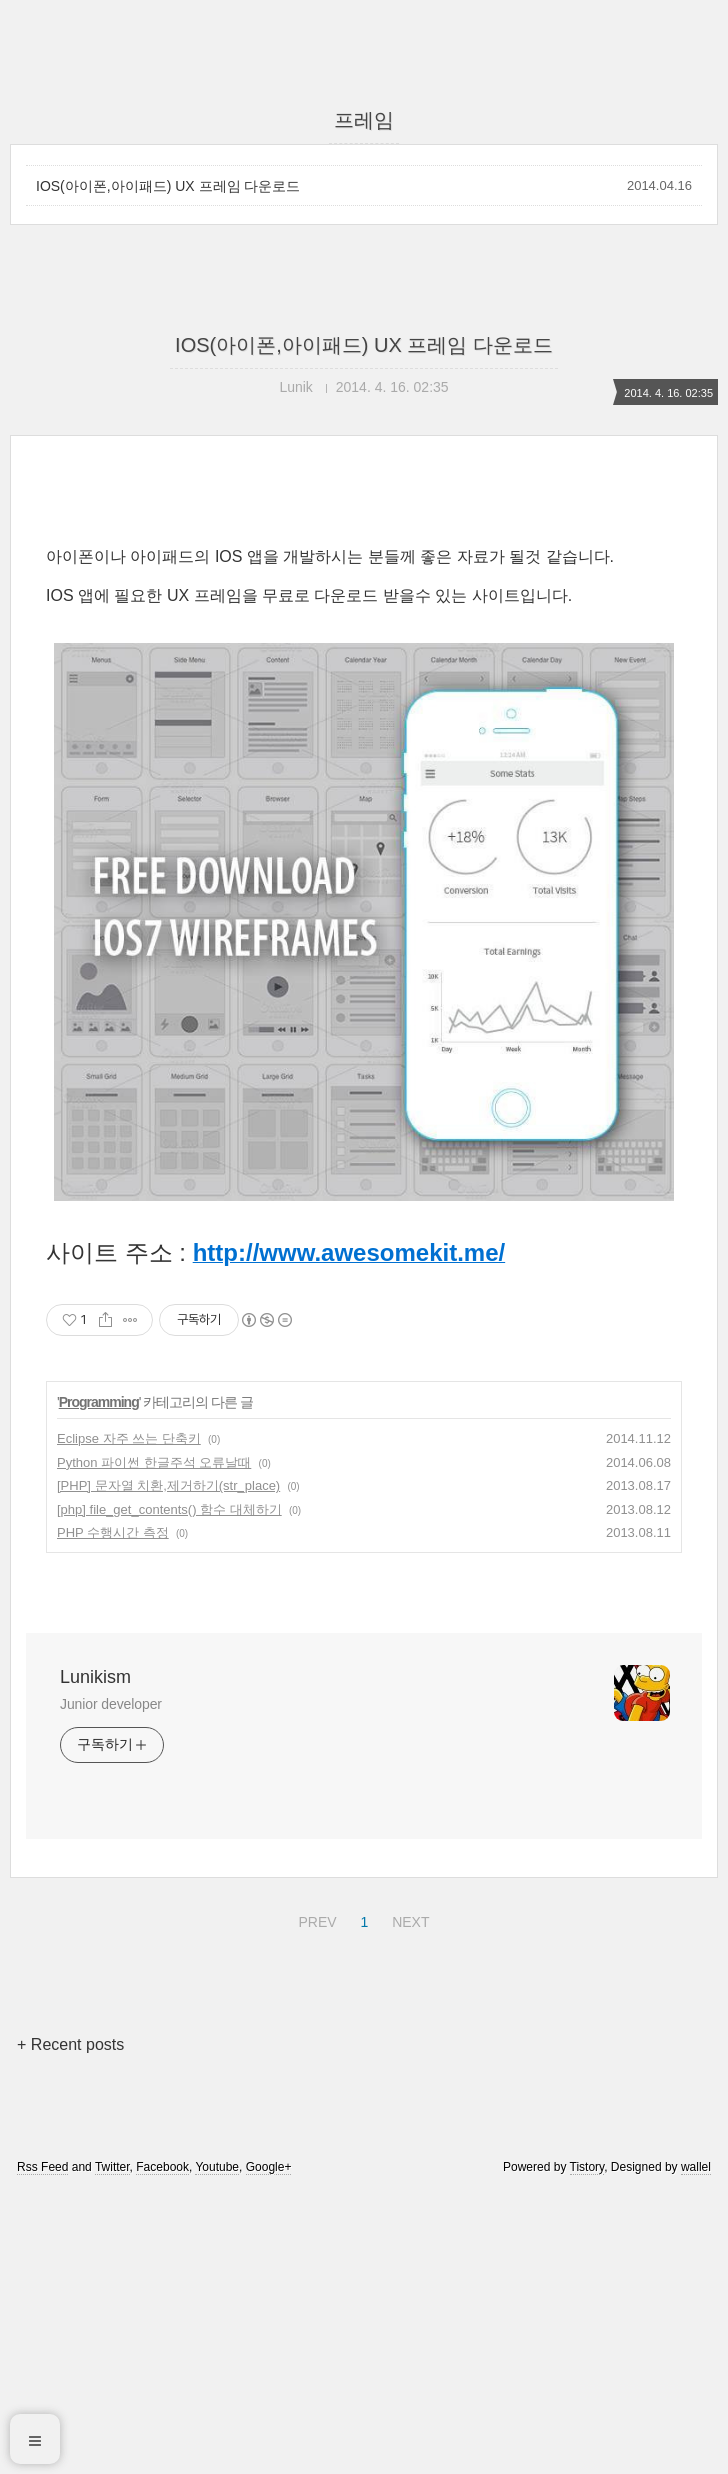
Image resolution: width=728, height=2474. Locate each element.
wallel (696, 2447)
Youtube (217, 2447)
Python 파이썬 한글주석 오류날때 (154, 1742)
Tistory (587, 2447)
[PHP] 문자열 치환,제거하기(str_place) (168, 1765)
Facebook (162, 2447)
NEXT (408, 2199)
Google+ (269, 2447)
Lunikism (95, 1957)
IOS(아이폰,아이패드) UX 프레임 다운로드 (168, 186)
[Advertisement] (364, 667)
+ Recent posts (70, 2324)
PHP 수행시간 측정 (113, 1812)
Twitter (112, 2447)
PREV (314, 2199)
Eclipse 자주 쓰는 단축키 (129, 1718)
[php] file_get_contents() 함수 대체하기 (169, 1789)
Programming (99, 1682)
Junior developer (111, 1984)
